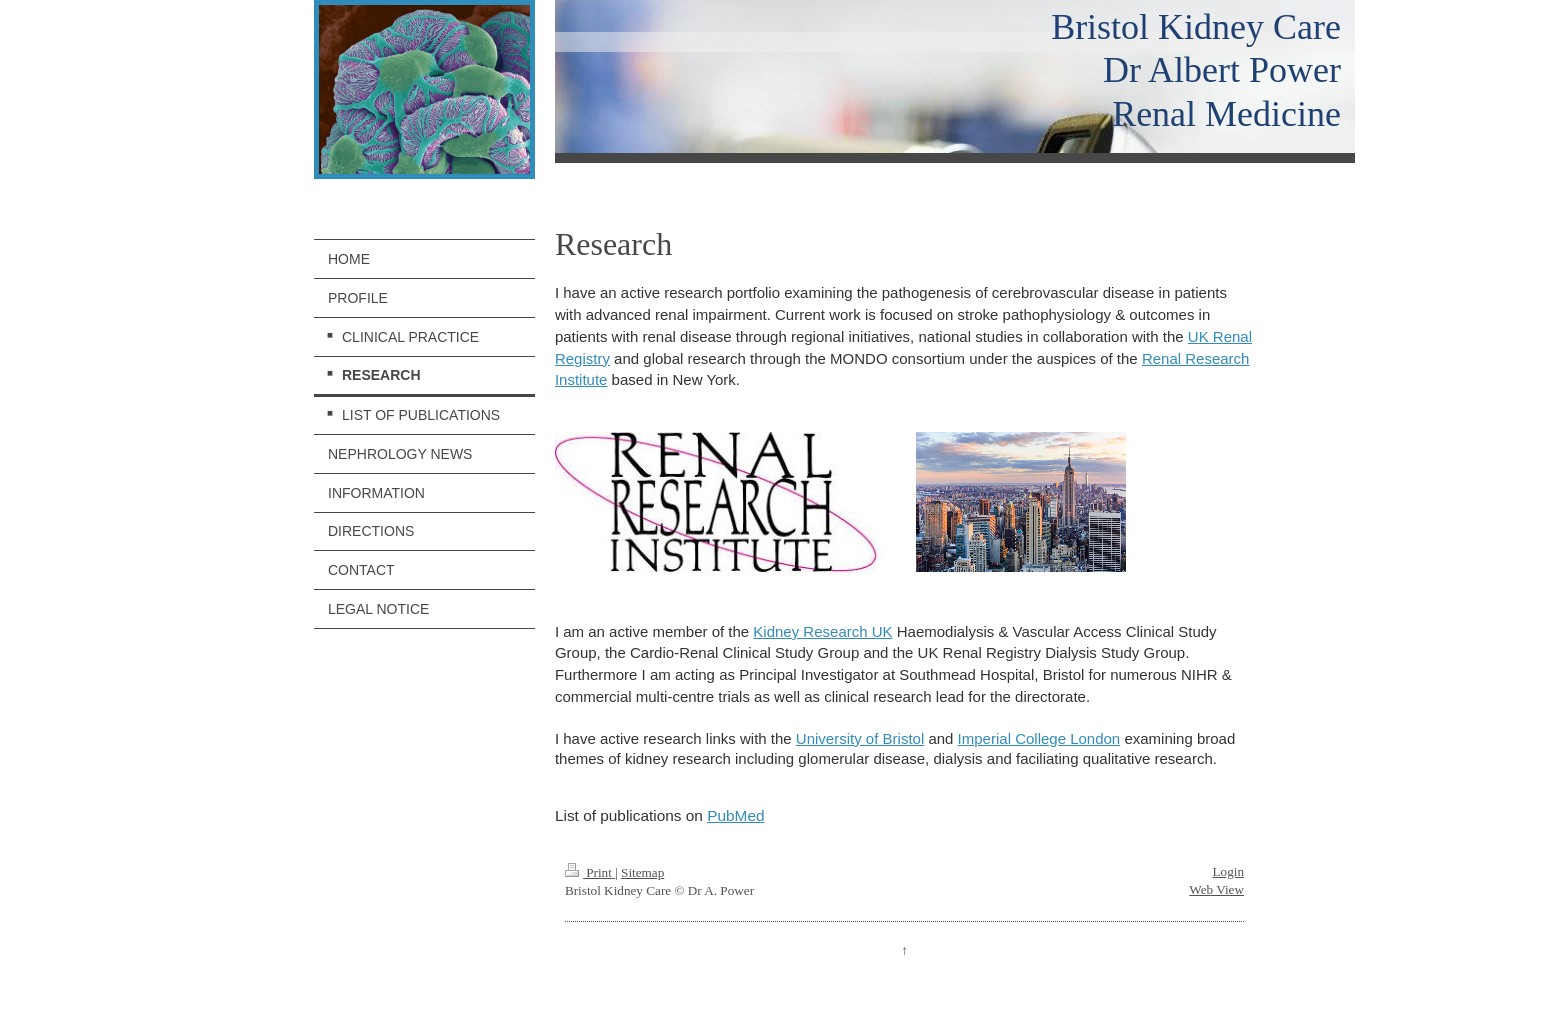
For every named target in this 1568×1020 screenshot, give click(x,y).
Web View (1216, 889)
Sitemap (642, 872)
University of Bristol (860, 738)
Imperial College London (1039, 738)
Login (1228, 871)
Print (590, 872)
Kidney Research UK (822, 631)
